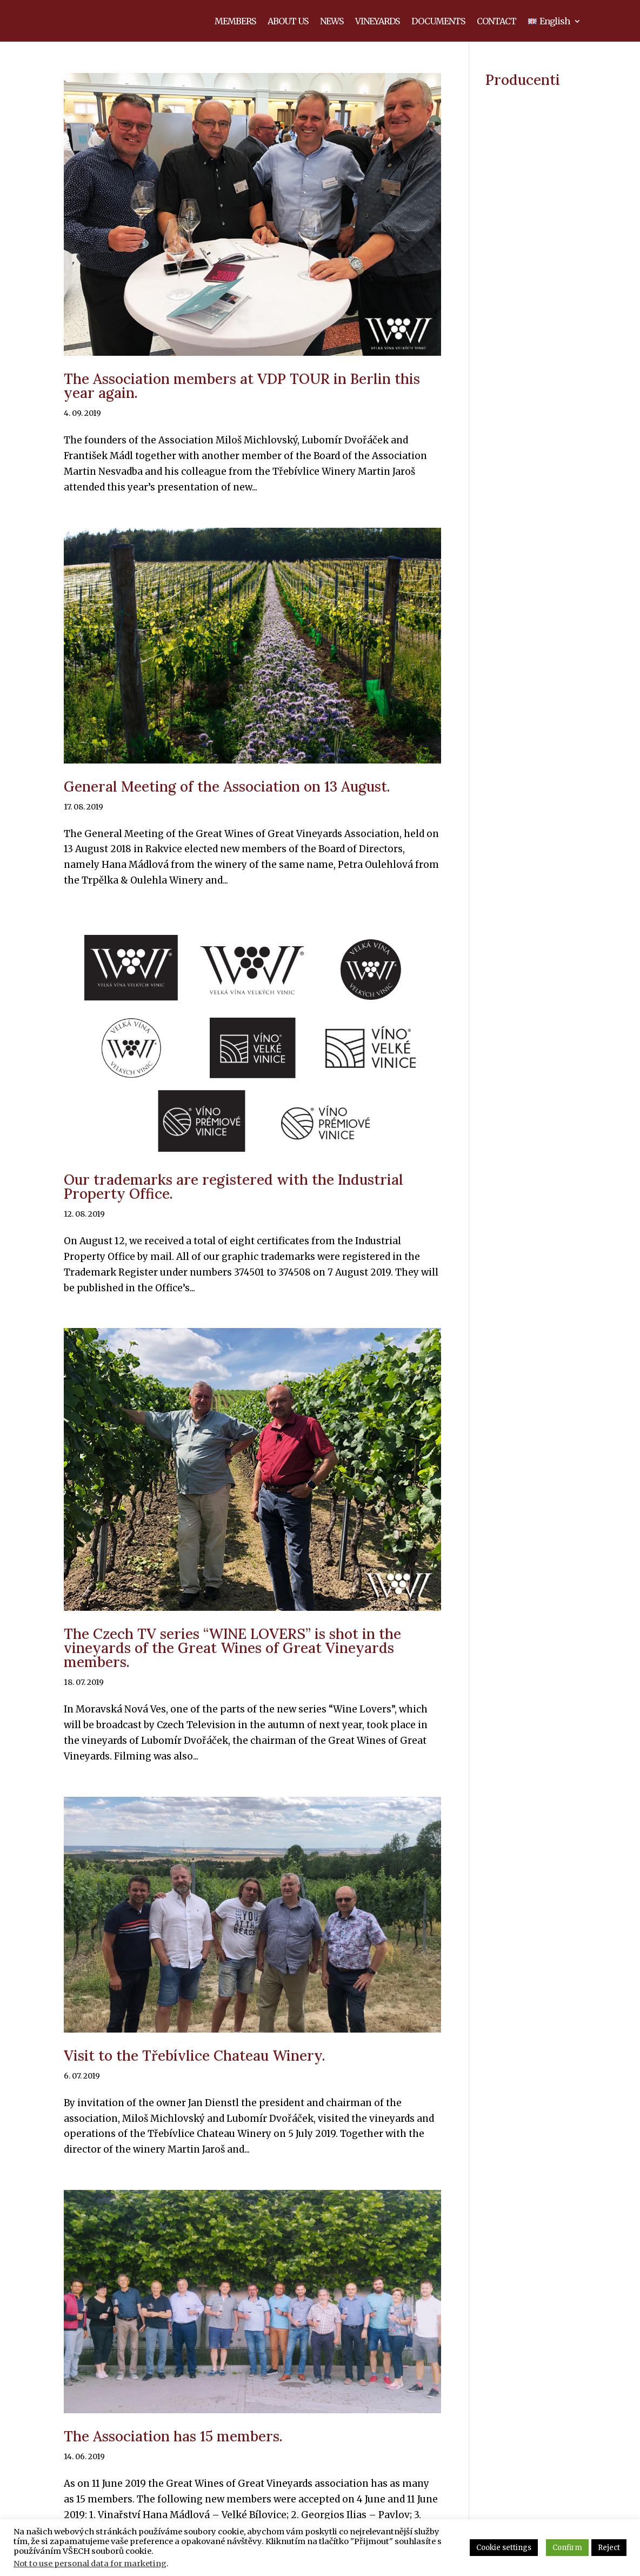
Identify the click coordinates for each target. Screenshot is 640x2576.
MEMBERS (235, 27)
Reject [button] (609, 2547)
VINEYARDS (377, 27)
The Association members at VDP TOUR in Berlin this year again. (242, 398)
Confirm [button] (567, 2547)
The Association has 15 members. (173, 2448)
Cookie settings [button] (503, 2547)
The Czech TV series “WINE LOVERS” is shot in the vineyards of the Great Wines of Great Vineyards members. (232, 1660)
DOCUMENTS (438, 27)
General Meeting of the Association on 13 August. (227, 798)
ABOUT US (288, 27)
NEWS (331, 27)
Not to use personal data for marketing (90, 2563)
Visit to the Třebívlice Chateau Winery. (194, 2067)
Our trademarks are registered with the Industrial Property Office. (233, 1198)
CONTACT (496, 27)
